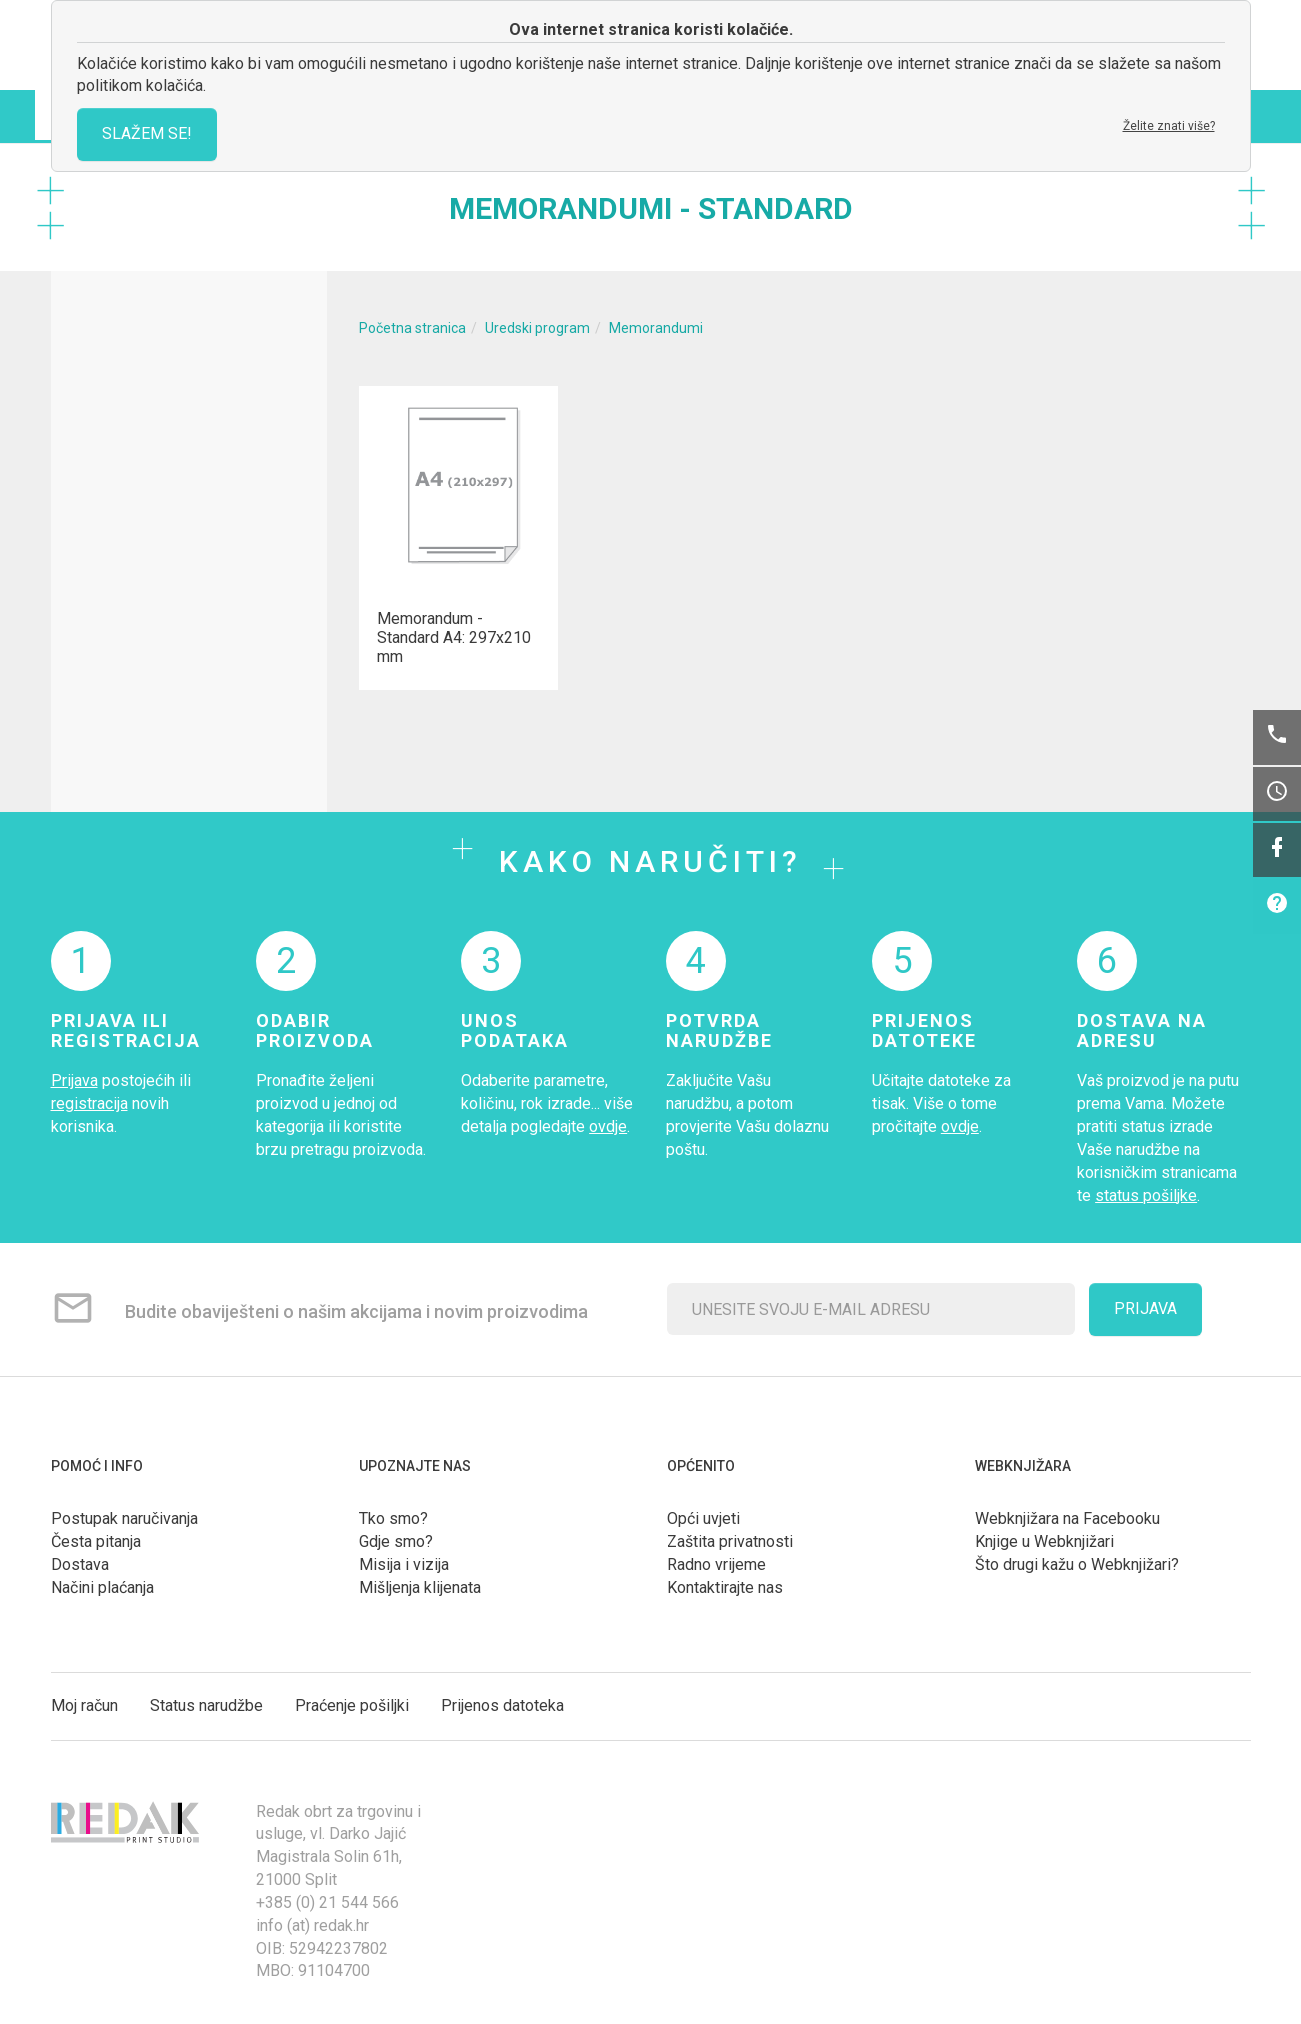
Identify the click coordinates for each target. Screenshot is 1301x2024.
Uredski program (537, 328)
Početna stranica (412, 328)
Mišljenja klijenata (420, 1587)
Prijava (74, 1080)
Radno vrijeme (716, 1564)
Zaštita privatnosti (730, 1541)
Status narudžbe (206, 1705)
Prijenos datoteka (502, 1705)
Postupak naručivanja (124, 1518)
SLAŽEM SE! (147, 133)
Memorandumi (656, 328)
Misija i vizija (404, 1564)
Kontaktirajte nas (725, 1587)
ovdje (608, 1126)
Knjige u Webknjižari (1044, 1541)
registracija (89, 1103)
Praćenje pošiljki (352, 1705)
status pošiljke (1146, 1195)
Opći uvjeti (703, 1518)
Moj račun (84, 1705)
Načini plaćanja (102, 1587)
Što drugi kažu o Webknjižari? (1077, 1564)
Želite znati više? (1169, 126)
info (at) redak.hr (312, 1925)
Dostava (80, 1564)
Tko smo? (393, 1518)
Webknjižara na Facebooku (1067, 1518)
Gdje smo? (396, 1541)
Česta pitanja (96, 1541)
